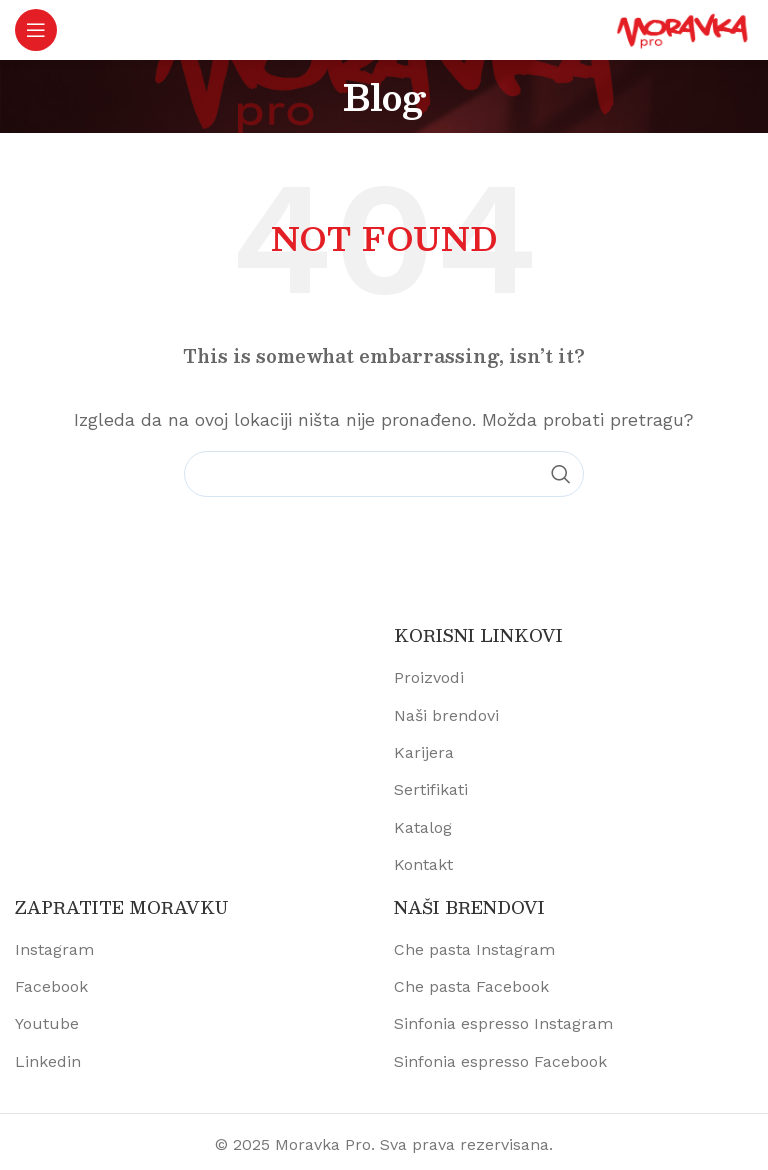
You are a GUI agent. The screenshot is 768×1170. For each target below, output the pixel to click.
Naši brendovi (446, 715)
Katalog (423, 827)
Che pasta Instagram (474, 949)
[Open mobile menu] (36, 30)
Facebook (51, 986)
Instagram (54, 949)
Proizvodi (429, 677)
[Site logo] (683, 28)
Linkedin (48, 1061)
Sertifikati (431, 789)
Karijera (424, 752)
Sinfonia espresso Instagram (503, 1023)
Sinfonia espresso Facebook (500, 1061)
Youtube (47, 1023)
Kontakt (423, 864)
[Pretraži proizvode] (384, 474)
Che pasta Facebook (471, 986)
